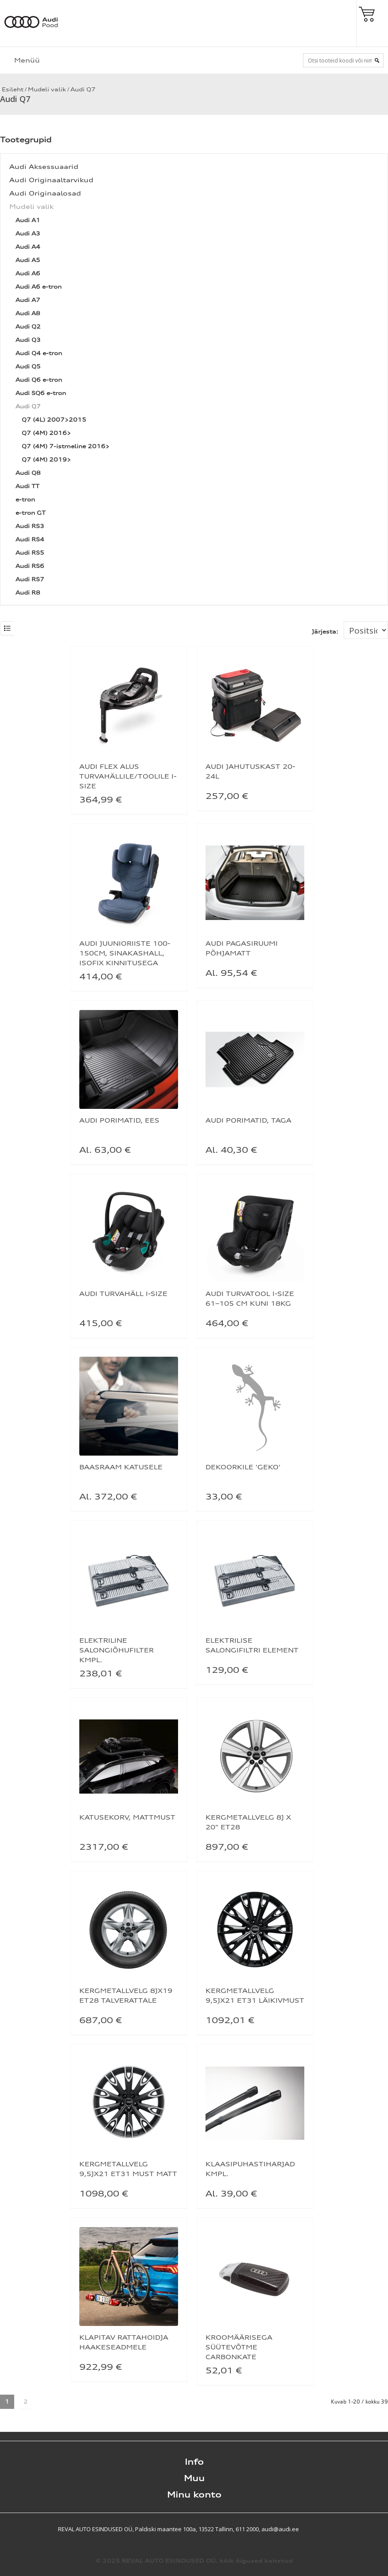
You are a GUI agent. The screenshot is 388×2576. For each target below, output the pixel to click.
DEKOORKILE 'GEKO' (243, 1467)
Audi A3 (28, 233)
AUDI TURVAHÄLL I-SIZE (123, 1293)
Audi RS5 (30, 552)
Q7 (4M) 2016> (46, 433)
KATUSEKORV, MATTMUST (127, 1817)
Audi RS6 (30, 566)
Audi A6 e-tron (39, 286)
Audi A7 (28, 300)
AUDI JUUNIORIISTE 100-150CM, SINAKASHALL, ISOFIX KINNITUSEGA (125, 953)
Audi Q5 (28, 366)
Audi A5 (28, 260)
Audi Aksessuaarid (43, 166)
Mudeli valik (47, 89)
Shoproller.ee (372, 2529)
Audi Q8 (28, 473)
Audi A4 (28, 246)
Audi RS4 (30, 539)
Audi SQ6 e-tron (41, 393)
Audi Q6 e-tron (39, 379)
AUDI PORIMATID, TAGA (248, 1120)
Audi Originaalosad (45, 193)
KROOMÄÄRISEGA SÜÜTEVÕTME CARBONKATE (239, 2347)
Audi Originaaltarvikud (51, 180)
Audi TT (27, 486)
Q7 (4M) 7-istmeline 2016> (65, 446)
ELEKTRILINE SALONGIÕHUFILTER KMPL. (116, 1650)
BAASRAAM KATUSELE (121, 1467)
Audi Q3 (28, 340)
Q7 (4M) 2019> (46, 459)
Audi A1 (28, 220)
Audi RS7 (30, 579)
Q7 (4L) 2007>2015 (54, 419)
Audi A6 (28, 273)
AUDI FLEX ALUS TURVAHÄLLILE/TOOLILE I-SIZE (128, 776)
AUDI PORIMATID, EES (119, 1120)
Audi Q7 (83, 89)
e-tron (25, 499)
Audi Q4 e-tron (39, 353)
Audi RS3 (30, 526)
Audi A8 (28, 313)
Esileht (11, 89)
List (7, 628)
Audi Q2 (28, 326)
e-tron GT (31, 512)
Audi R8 (28, 592)
